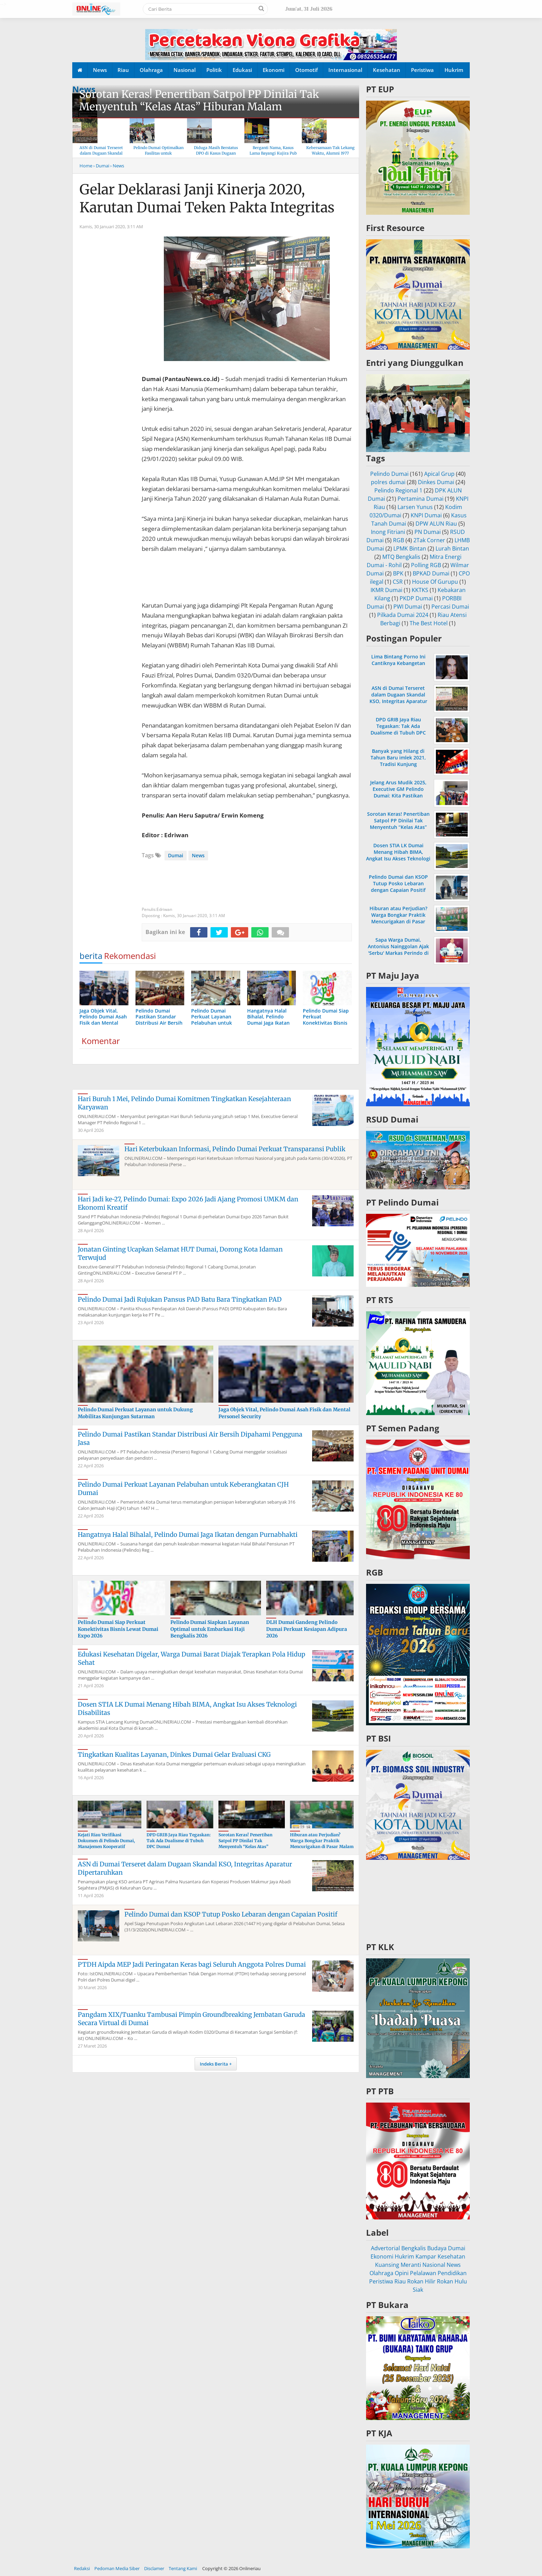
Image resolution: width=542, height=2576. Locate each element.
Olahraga (151, 69)
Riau (123, 69)
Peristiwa (422, 69)
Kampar (425, 2256)
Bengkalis (413, 2248)
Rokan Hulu (452, 2281)
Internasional (345, 69)
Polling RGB (426, 565)
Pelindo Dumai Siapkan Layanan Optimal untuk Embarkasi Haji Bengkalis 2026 (209, 1629)
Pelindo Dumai (389, 474)
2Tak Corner (429, 540)
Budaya (437, 2248)
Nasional (185, 69)
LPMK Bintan (409, 548)
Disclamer (154, 2568)
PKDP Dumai (416, 598)
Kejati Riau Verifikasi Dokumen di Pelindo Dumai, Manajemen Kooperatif (106, 1840)
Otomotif (306, 69)
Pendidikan (452, 2273)
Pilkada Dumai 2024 (402, 615)
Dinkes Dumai (436, 482)
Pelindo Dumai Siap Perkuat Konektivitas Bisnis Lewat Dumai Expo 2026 (118, 1629)
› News (117, 166)
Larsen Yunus (415, 507)
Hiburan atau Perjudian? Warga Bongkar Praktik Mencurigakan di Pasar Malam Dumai (322, 1843)
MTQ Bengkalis (401, 557)
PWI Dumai (407, 606)
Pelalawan (423, 2273)
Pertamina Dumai (420, 498)
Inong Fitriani (388, 532)
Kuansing (387, 2265)
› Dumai (101, 166)
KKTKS (420, 590)
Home (86, 166)
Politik (214, 69)
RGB (398, 540)
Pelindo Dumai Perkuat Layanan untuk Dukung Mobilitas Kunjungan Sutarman (135, 1413)
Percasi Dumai (450, 606)
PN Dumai (427, 532)
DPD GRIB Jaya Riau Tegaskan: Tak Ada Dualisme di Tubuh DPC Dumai (179, 1840)
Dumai (175, 855)
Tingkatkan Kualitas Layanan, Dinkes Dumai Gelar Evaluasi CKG (174, 1754)
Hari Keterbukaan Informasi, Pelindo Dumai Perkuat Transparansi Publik (234, 1149)
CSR (398, 581)
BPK (398, 573)
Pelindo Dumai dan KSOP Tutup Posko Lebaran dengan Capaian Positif (230, 1914)
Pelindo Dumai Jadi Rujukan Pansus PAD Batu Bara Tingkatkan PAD (180, 1299)
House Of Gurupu (435, 581)
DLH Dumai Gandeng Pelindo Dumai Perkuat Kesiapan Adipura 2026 (306, 1629)
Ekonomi (273, 69)
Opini (402, 2273)
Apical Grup (439, 474)
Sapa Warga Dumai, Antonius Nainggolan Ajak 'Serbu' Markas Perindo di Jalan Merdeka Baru (398, 949)
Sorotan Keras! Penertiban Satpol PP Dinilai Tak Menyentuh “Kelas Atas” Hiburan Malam (199, 100)
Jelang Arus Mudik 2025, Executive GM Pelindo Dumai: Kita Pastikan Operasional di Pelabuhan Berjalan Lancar (398, 795)
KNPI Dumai (426, 515)
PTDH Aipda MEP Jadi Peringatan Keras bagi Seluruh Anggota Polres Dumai (192, 1964)
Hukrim (454, 69)
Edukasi (242, 69)
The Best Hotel (429, 623)
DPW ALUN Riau (436, 523)
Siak (418, 2289)
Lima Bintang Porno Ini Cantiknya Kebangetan (398, 659)
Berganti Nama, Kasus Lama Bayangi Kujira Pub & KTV (273, 153)
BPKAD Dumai (431, 573)
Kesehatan (386, 69)
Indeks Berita (214, 2064)
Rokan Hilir (421, 2281)
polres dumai (388, 482)
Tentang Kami (183, 2568)
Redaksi (82, 2568)
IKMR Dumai (386, 590)
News (100, 69)
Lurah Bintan (452, 548)
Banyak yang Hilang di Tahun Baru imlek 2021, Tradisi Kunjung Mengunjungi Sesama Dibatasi (398, 764)
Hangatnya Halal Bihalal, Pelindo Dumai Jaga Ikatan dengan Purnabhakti (188, 1535)
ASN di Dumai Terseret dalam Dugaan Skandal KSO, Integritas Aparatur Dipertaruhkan (398, 698)
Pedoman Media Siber (117, 2568)
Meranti (411, 2265)
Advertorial (385, 2248)
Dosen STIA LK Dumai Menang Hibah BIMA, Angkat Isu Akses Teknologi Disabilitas (398, 855)
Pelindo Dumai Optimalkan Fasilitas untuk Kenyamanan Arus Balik (158, 153)
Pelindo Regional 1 (398, 490)
